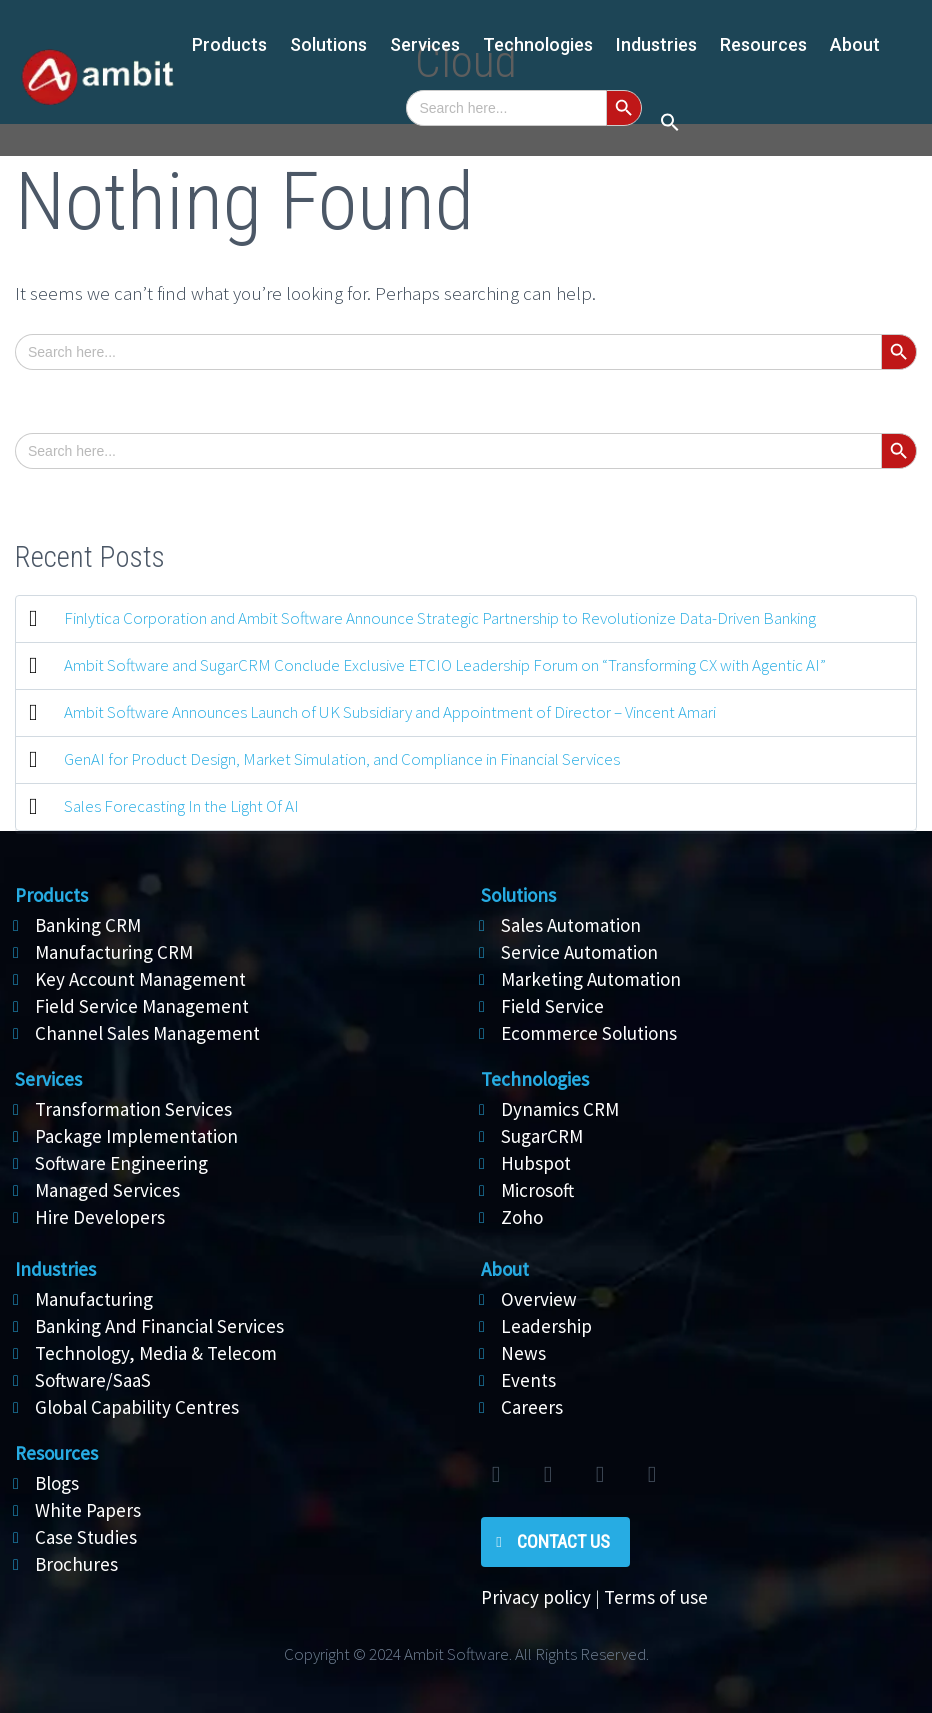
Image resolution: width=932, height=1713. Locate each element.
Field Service (552, 1006)
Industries (656, 44)
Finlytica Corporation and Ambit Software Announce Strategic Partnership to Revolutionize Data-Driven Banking (440, 618)
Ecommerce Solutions (589, 1033)
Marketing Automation (591, 979)
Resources (763, 44)
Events (528, 1380)
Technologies (538, 44)
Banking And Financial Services (159, 1326)
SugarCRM (542, 1136)
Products (229, 44)
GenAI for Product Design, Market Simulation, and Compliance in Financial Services (342, 759)
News (523, 1353)
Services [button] (425, 44)
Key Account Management (140, 979)
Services (48, 1079)
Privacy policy (536, 1597)
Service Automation (579, 952)
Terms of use (656, 1597)
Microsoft (537, 1190)
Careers (532, 1407)
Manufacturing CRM (114, 952)
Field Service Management (142, 1006)
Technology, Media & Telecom (156, 1353)
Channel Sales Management (147, 1033)
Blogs (57, 1483)
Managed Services (107, 1190)
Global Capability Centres (137, 1407)
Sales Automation (571, 925)
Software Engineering (121, 1163)
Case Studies (86, 1537)
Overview (539, 1299)
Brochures (76, 1564)
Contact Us (563, 1541)
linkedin (600, 1475)
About (855, 44)
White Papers (88, 1510)
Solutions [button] (328, 44)
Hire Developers (100, 1217)
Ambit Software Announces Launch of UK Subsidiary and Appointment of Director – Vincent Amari (390, 712)
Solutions (518, 895)
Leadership (546, 1326)
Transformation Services (133, 1109)
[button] (670, 123)
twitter (496, 1475)
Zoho (522, 1217)
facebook (548, 1475)
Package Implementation (136, 1136)
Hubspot (536, 1163)
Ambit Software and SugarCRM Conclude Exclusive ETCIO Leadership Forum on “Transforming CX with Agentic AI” (445, 665)
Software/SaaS (93, 1380)
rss (652, 1475)
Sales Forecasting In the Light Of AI (181, 806)
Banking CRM (88, 925)
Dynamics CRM (560, 1109)
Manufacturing (94, 1299)
